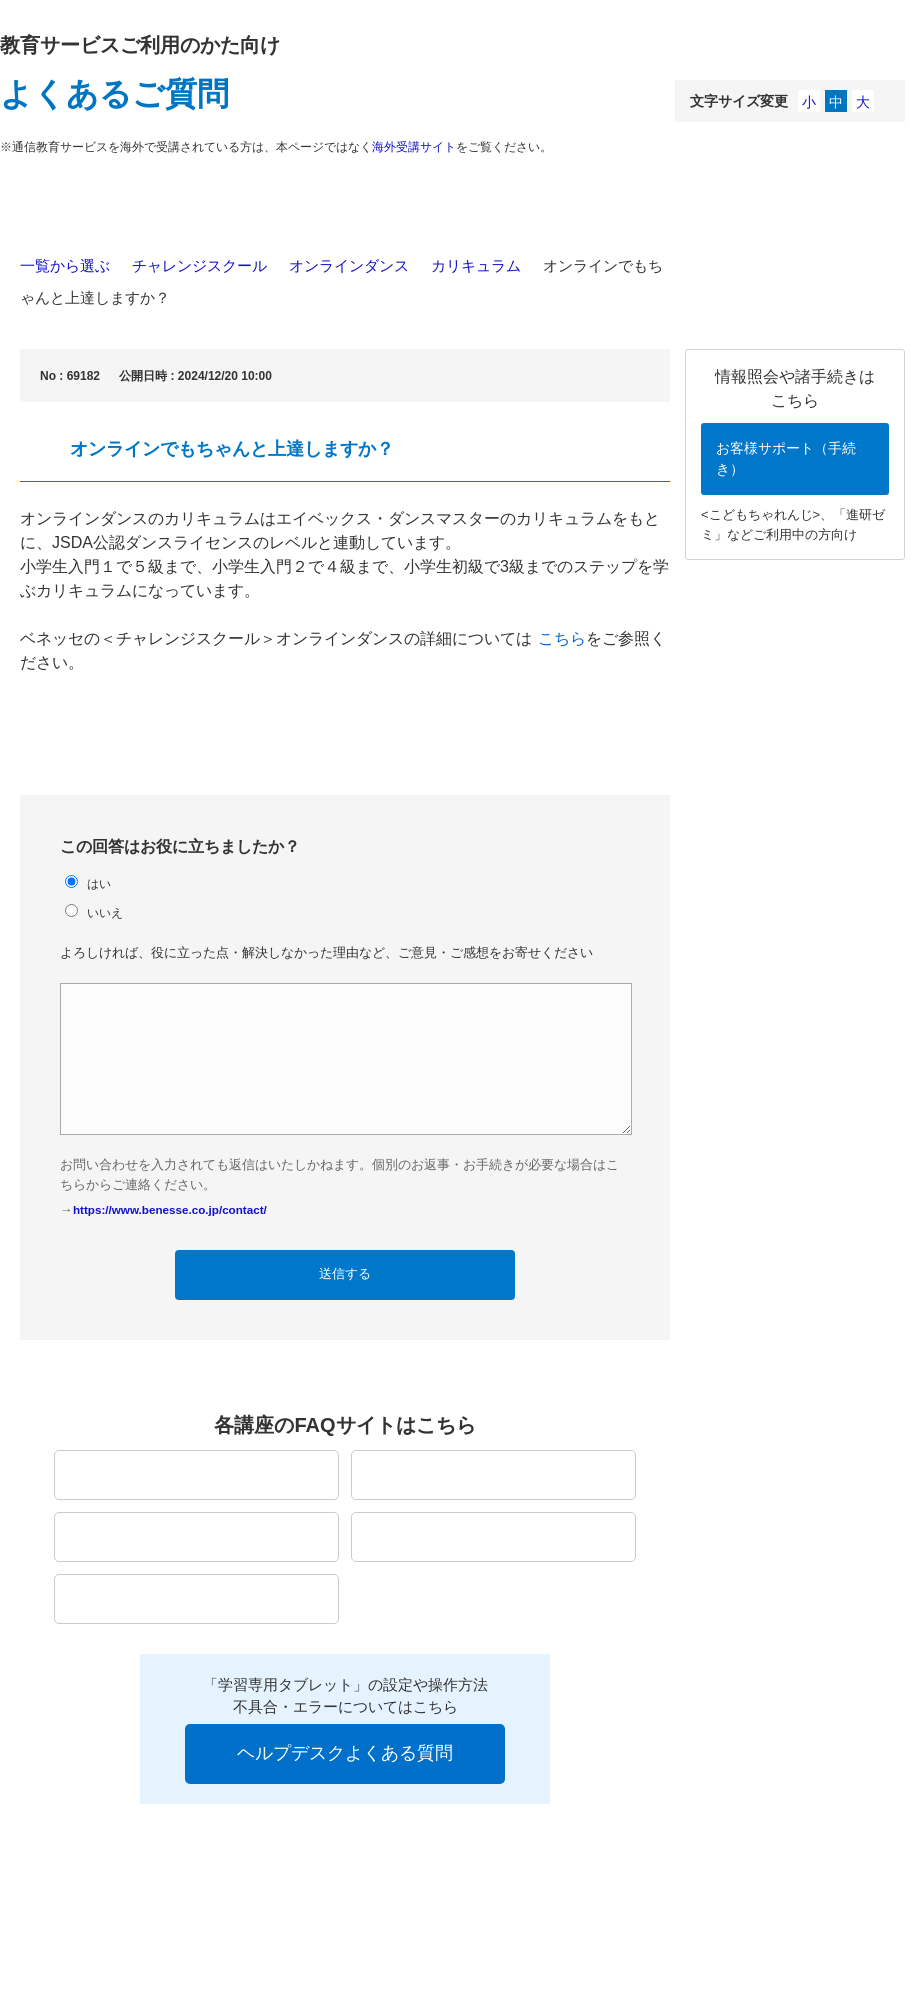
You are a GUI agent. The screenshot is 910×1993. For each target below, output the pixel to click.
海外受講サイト (414, 147)
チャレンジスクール (199, 265)
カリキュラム (476, 265)
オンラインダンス (349, 265)
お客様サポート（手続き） (786, 458)
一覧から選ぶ (65, 265)
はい (99, 883)
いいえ (105, 912)
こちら (562, 638)
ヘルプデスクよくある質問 (345, 1753)
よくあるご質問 (114, 94)
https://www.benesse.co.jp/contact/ (170, 1209)
